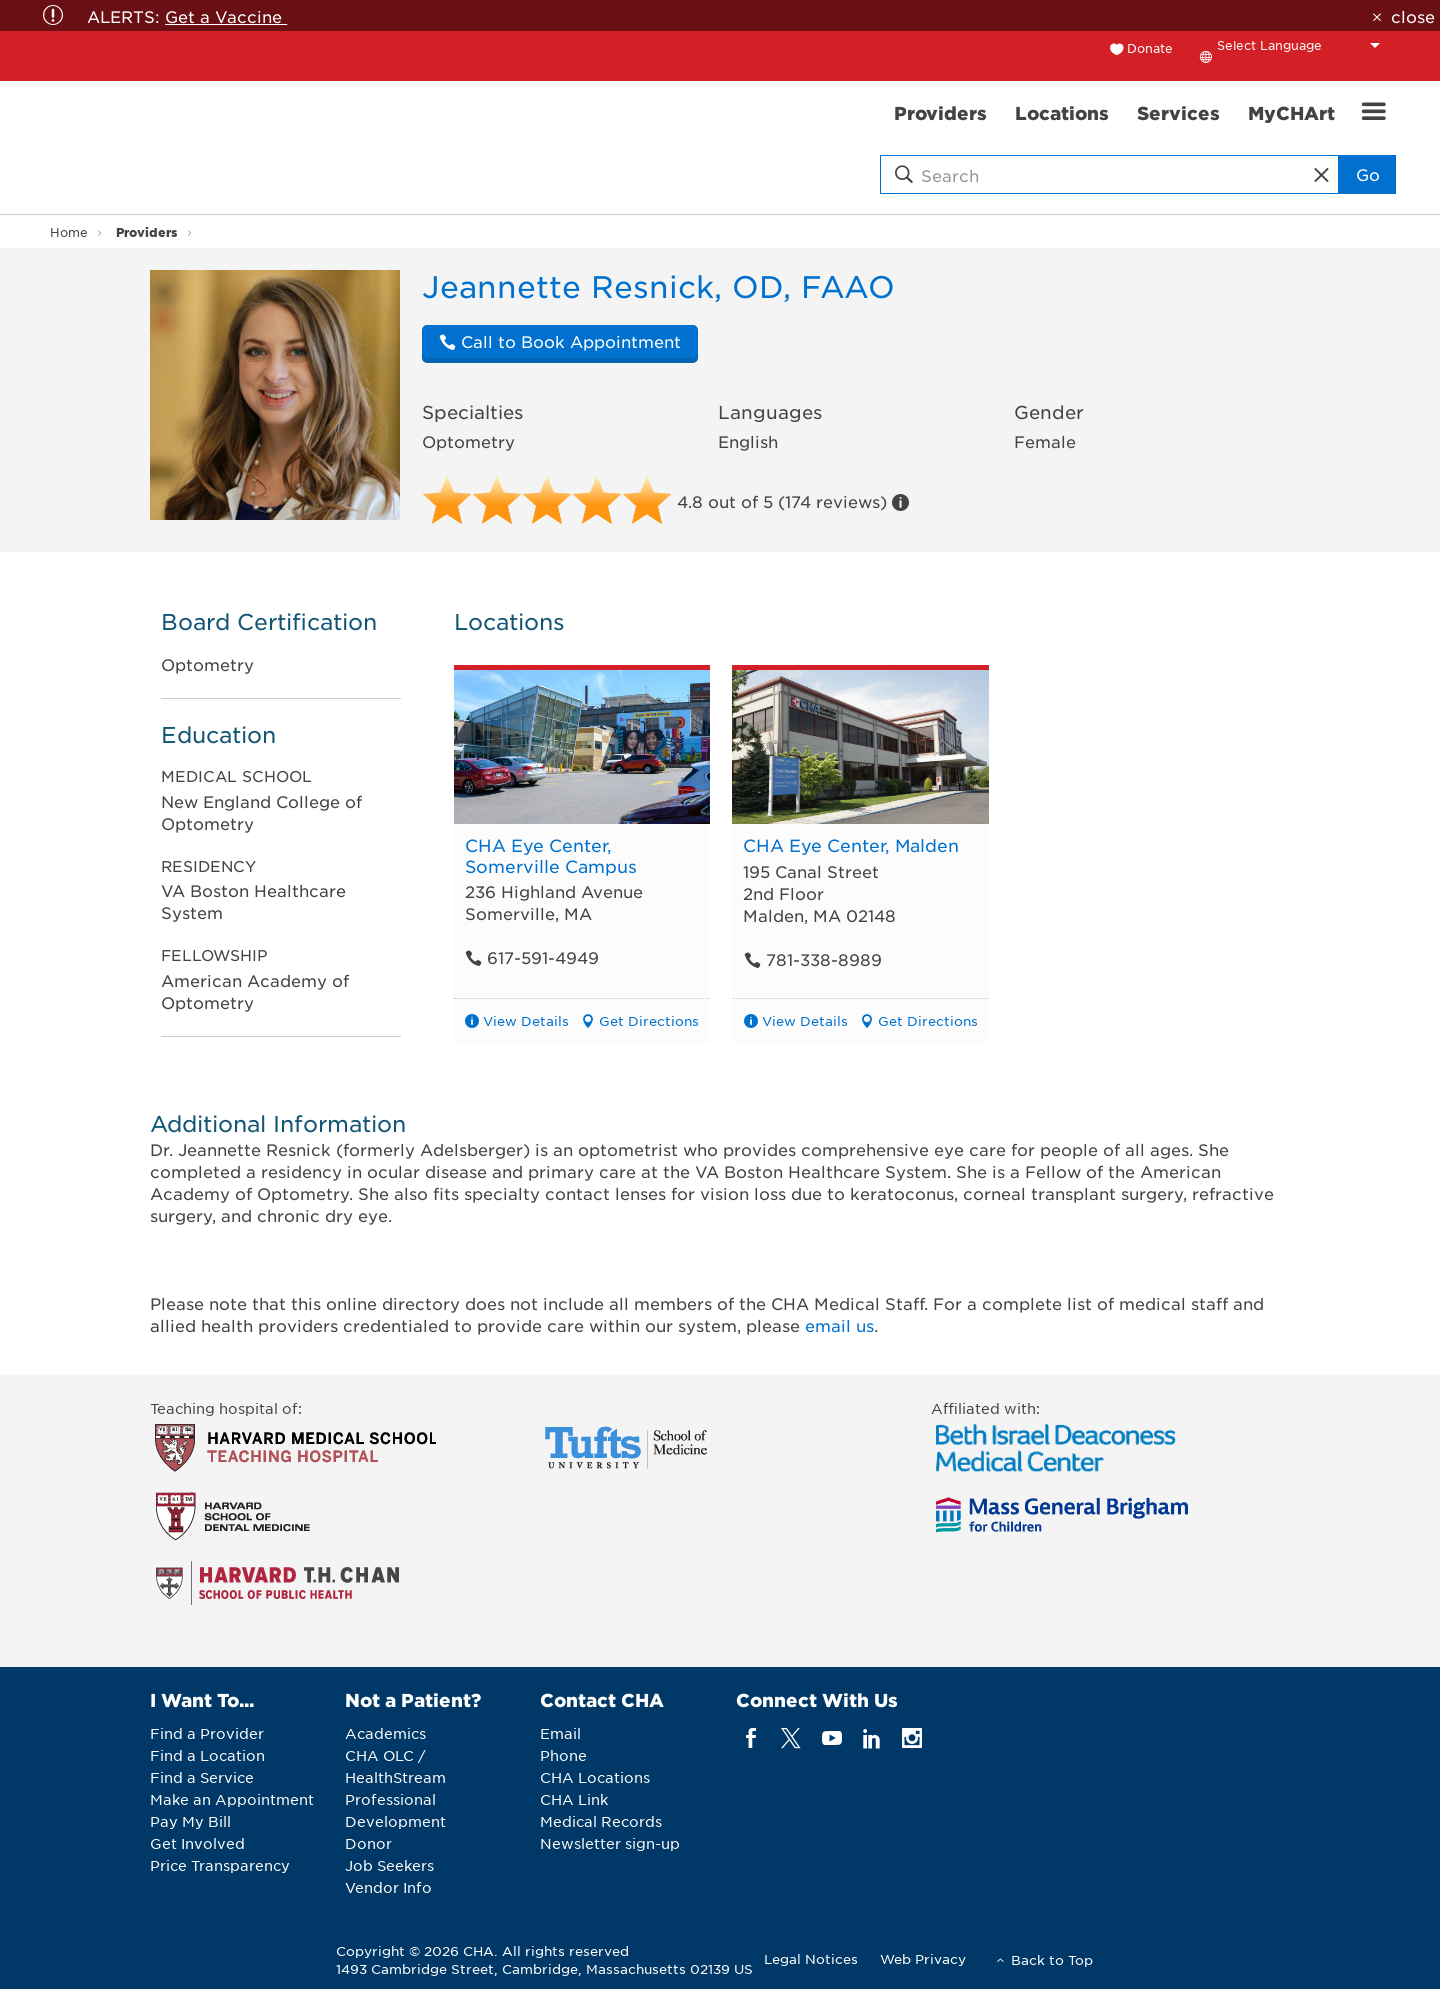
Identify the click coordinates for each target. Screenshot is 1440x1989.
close (1413, 16)
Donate (1150, 48)
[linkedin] (871, 1738)
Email (560, 1733)
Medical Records (601, 1821)
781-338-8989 (812, 959)
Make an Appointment (232, 1799)
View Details (526, 1020)
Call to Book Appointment (560, 341)
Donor (368, 1843)
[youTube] (831, 1738)
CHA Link (574, 1799)
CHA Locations (595, 1777)
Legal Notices (811, 1958)
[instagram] (912, 1738)
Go (1368, 174)
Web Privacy (923, 1958)
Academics (385, 1733)
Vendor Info (388, 1887)
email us (839, 1325)
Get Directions (649, 1020)
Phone (563, 1755)
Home (69, 232)
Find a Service (202, 1777)
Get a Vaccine (226, 16)
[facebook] (751, 1738)
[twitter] (791, 1738)
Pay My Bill (190, 1821)
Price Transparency (220, 1865)
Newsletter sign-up (610, 1843)
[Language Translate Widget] (1304, 45)
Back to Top (1052, 1959)
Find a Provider (207, 1733)
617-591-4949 (532, 957)
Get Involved (197, 1843)
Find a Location (207, 1755)
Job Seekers (389, 1865)
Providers (146, 231)
